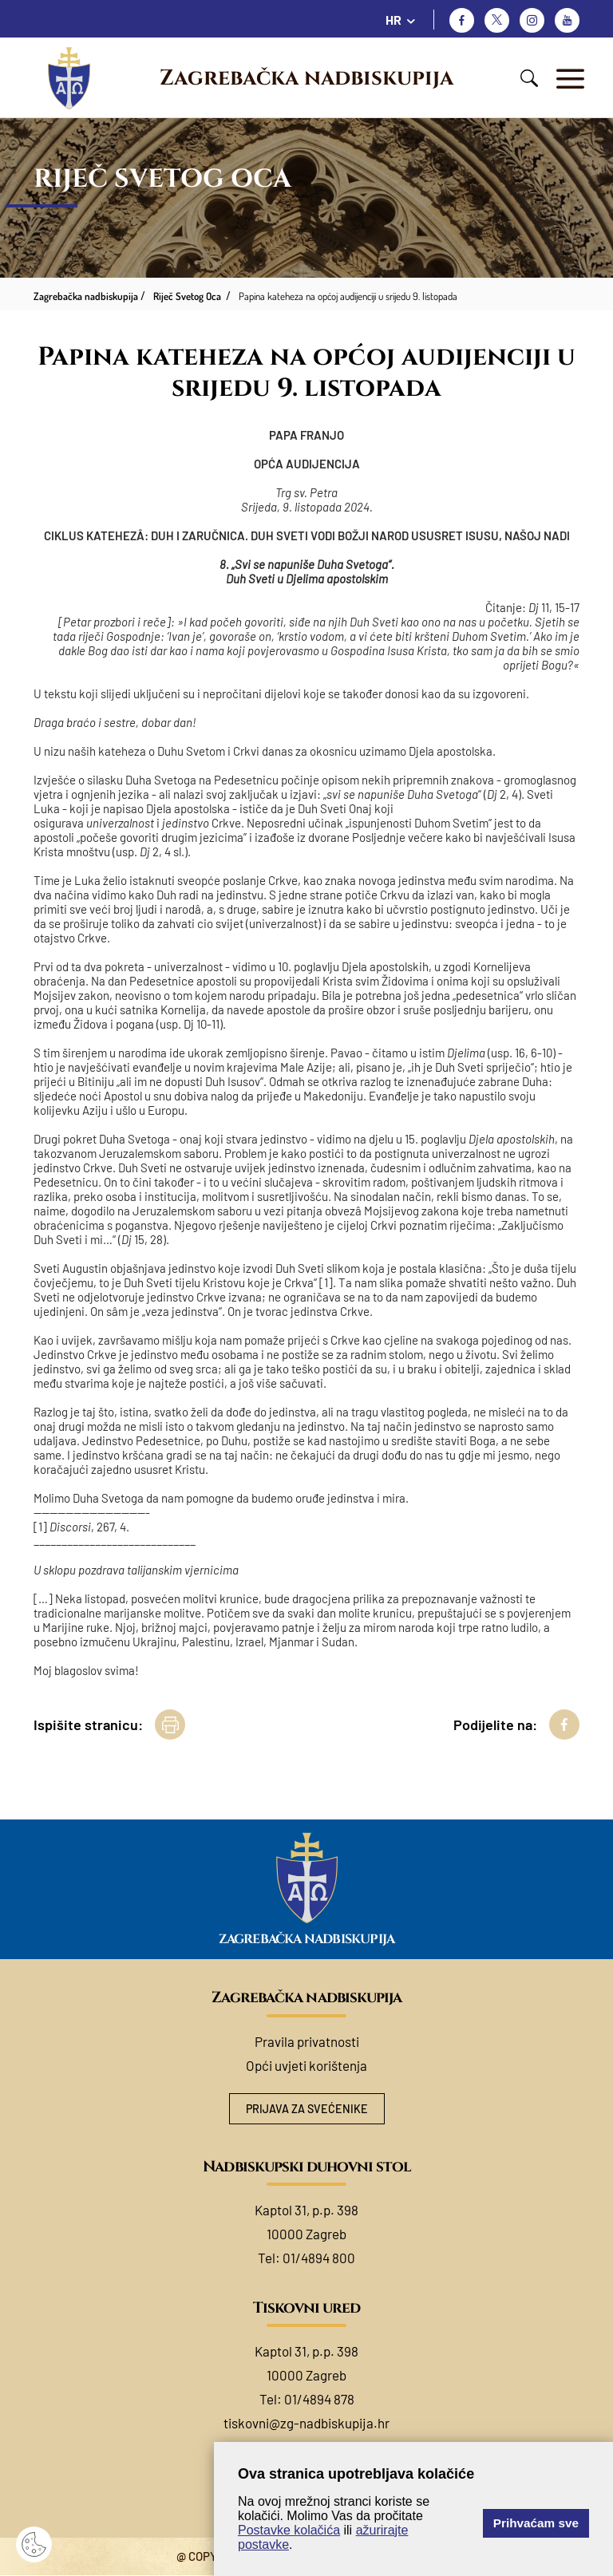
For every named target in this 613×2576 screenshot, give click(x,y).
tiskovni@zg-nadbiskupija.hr (306, 2424)
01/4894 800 (319, 2258)
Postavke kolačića (289, 2530)
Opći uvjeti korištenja (306, 2065)
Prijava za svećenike (306, 2109)
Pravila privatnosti (307, 2041)
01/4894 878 (319, 2400)
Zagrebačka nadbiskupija (306, 78)
